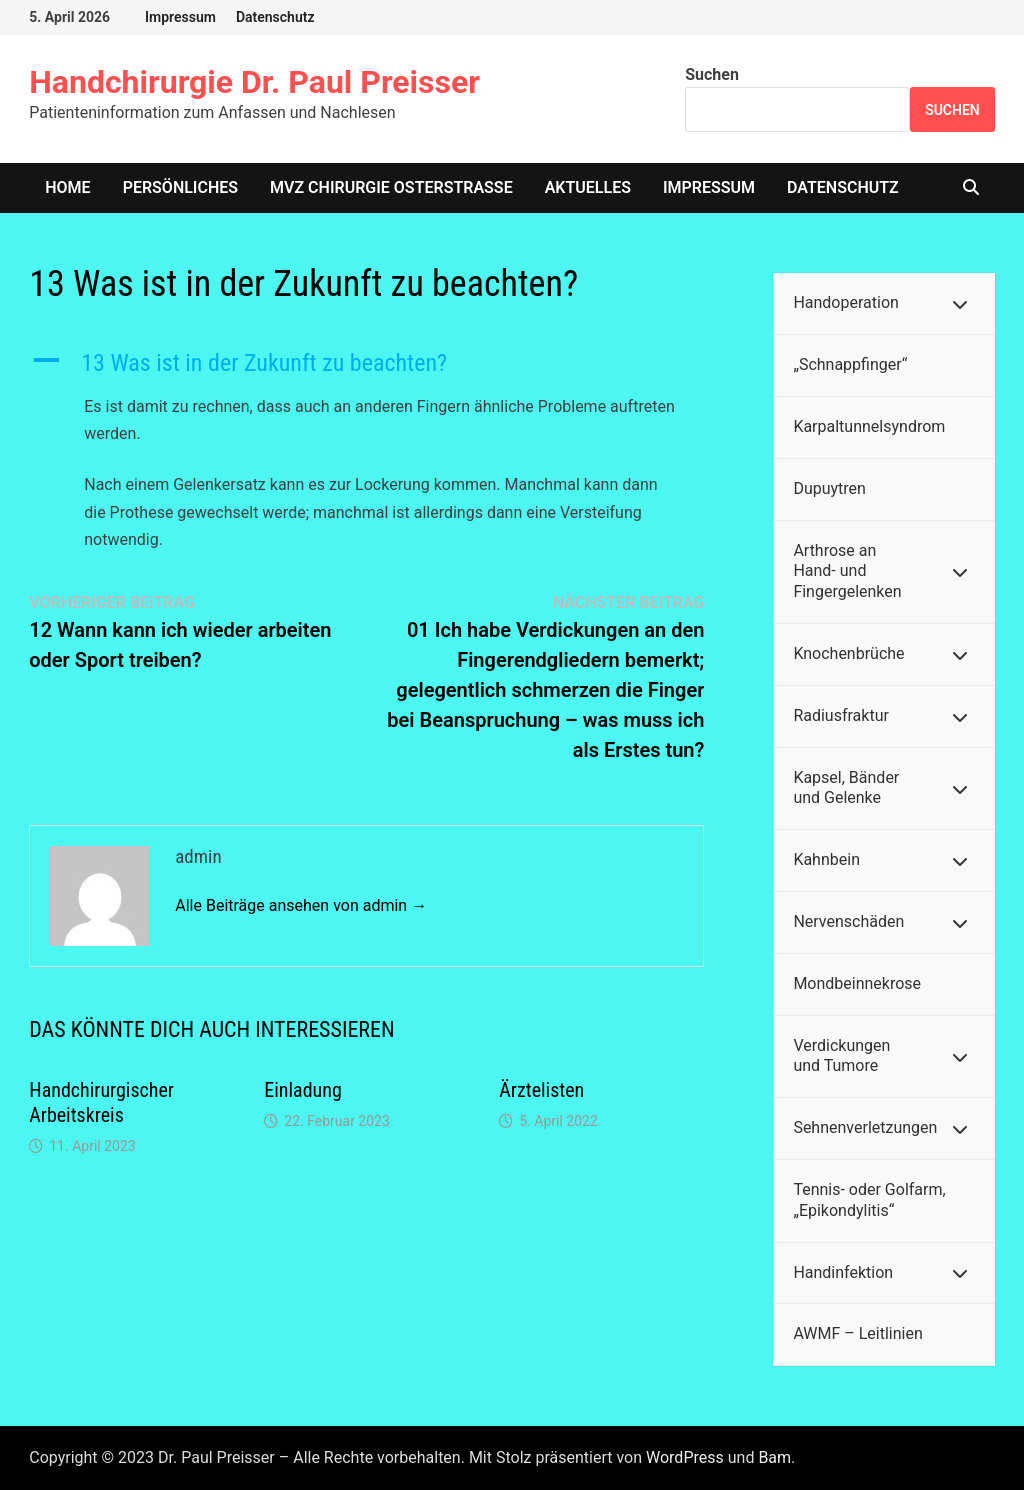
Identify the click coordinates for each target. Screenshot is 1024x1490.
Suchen (712, 74)
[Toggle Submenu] (960, 303)
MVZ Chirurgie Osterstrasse (391, 187)
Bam (774, 1457)
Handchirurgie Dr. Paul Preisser (254, 82)
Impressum (180, 17)
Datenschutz (275, 17)
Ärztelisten (541, 1090)
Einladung (303, 1090)
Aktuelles (588, 187)
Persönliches (180, 187)
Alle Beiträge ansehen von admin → (301, 905)
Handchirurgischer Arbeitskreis (101, 1102)
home (67, 187)
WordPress (685, 1457)
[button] (366, 363)
